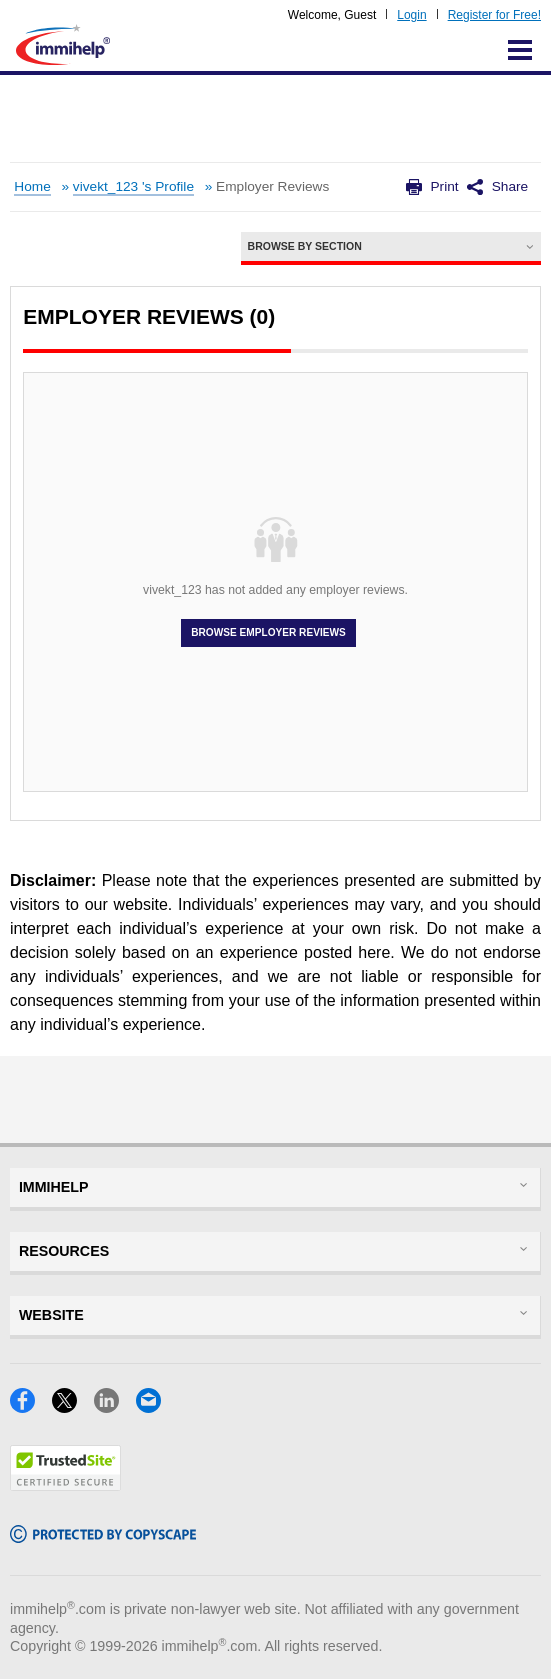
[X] (73, 1406)
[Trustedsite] (65, 1484)
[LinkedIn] (115, 1406)
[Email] (154, 1406)
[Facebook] (31, 1406)
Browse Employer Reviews (268, 633)
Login (411, 15)
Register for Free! (494, 15)
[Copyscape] (103, 1536)
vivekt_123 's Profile (133, 186)
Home (32, 186)
